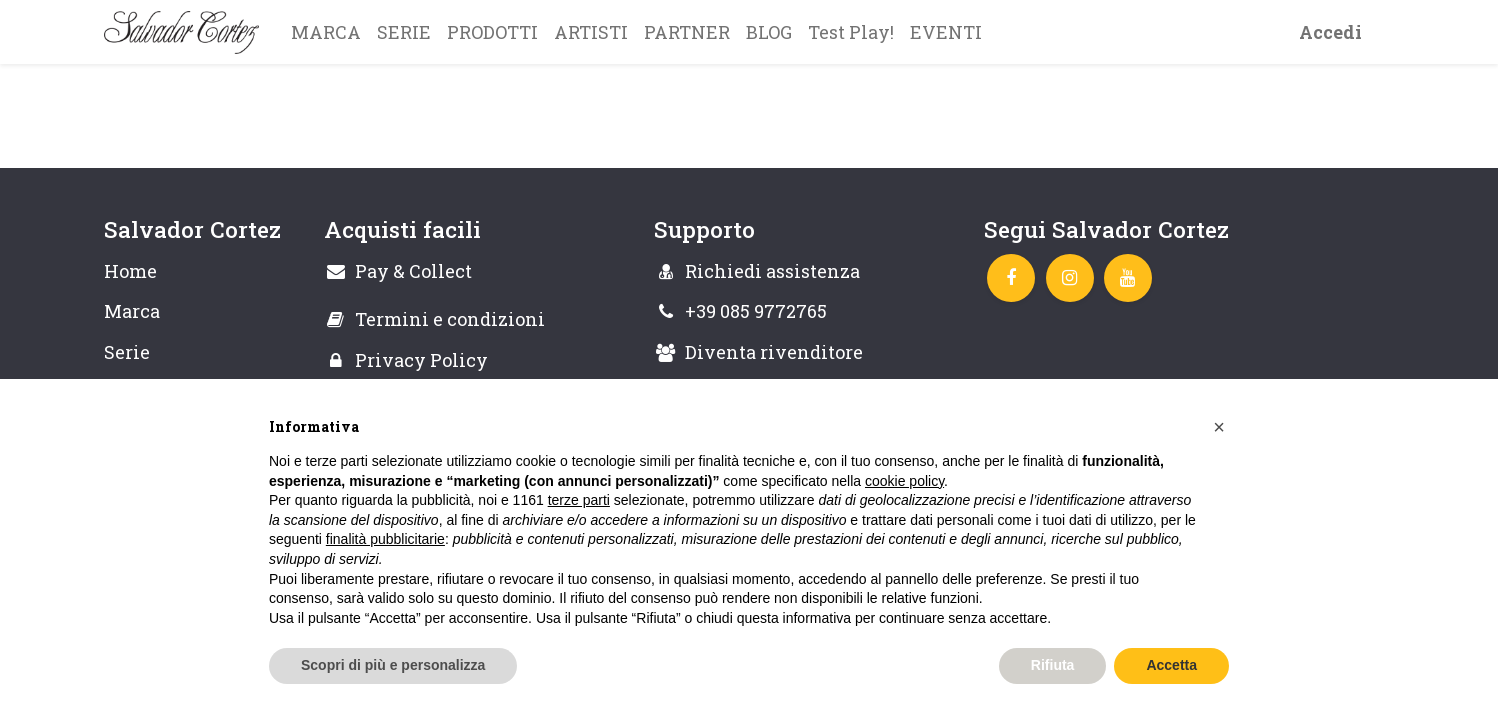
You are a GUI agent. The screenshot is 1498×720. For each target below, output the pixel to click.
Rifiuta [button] (1053, 665)
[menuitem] (326, 32)
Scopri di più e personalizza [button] (393, 665)
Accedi (1330, 32)
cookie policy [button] (904, 481)
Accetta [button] (1171, 665)
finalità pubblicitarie (385, 539)
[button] (1219, 427)
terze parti (579, 500)
